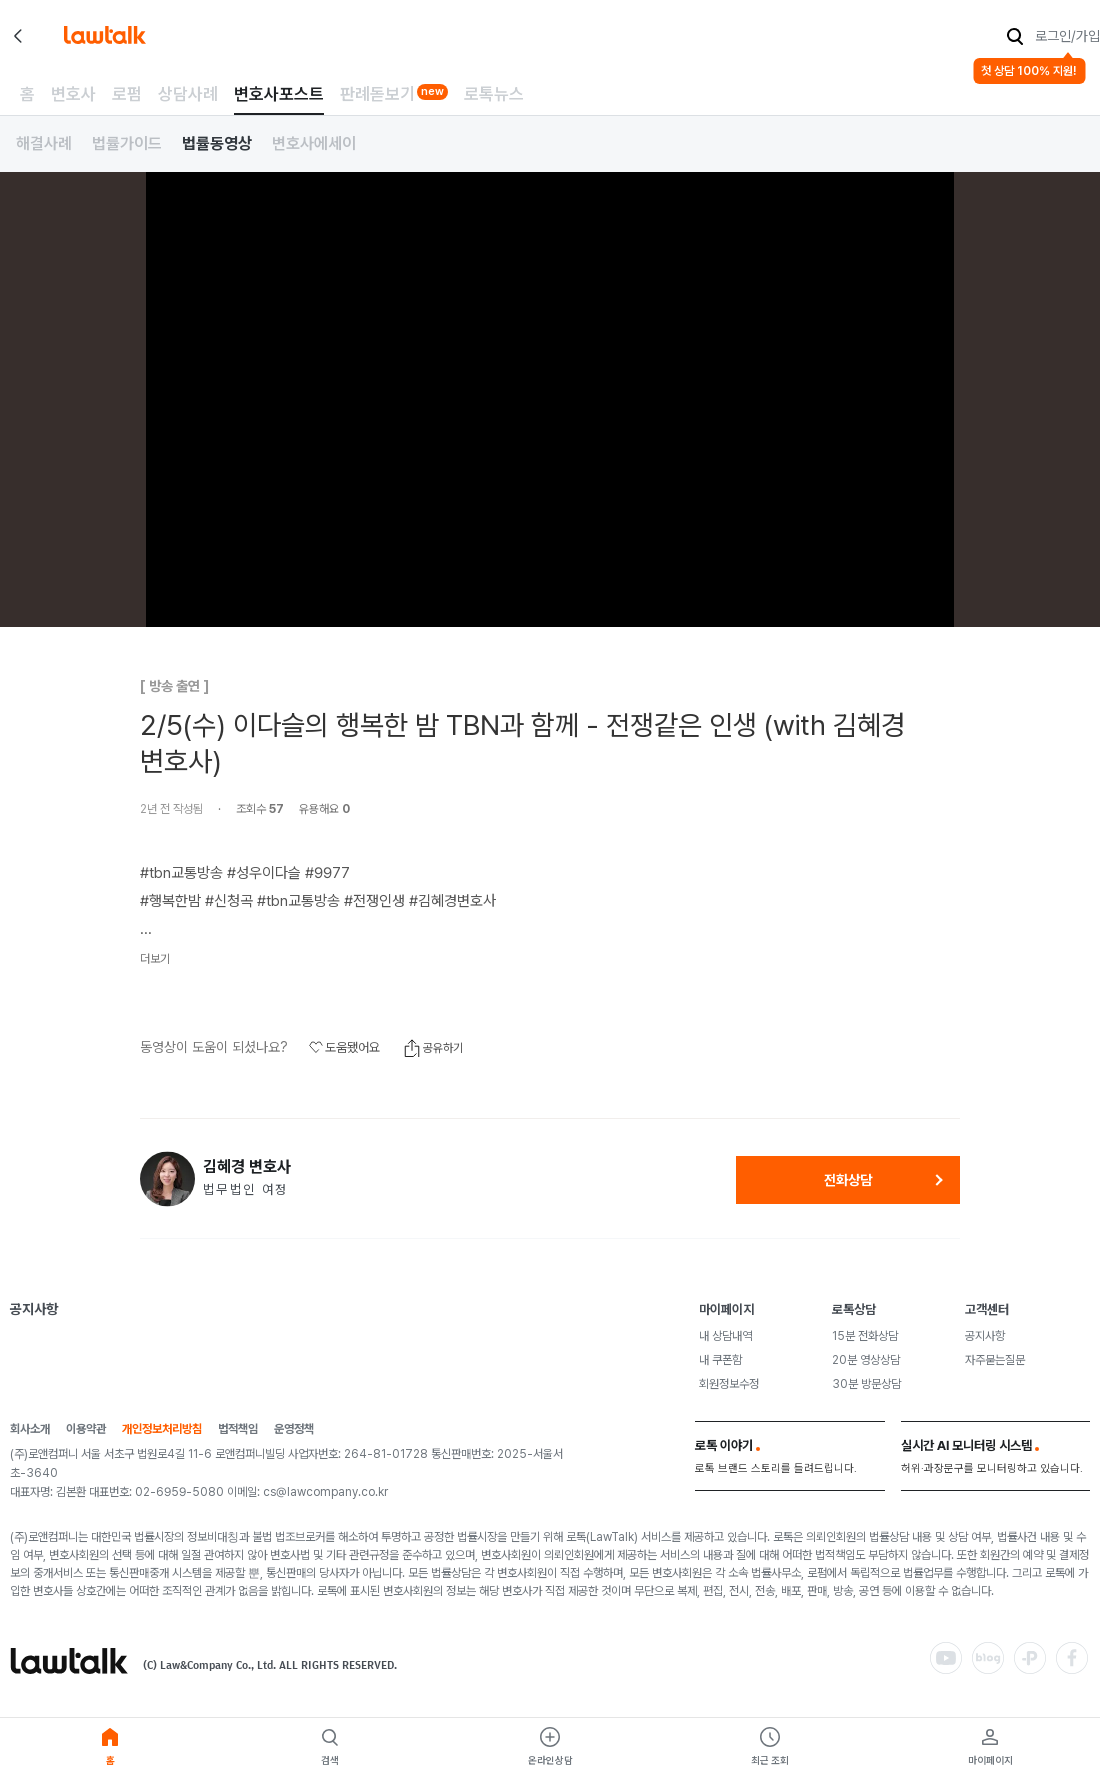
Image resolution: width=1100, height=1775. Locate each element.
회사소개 (30, 1429)
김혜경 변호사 (247, 1167)
